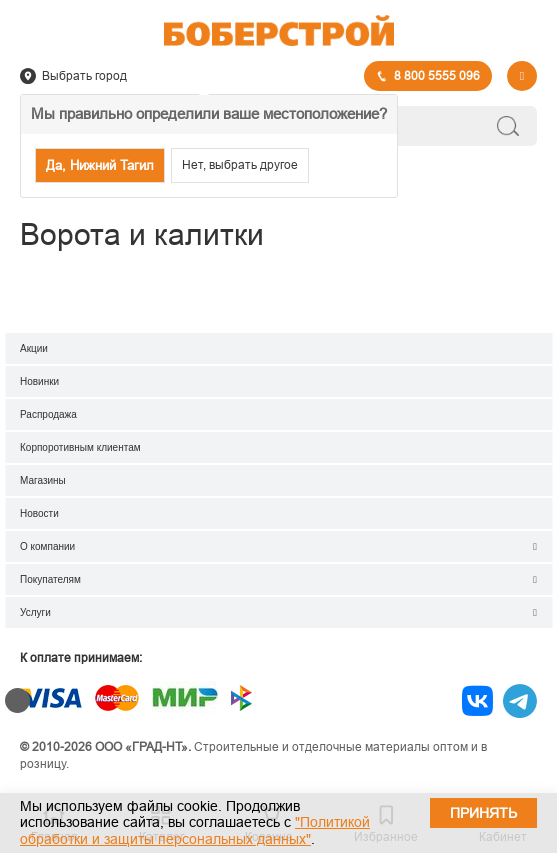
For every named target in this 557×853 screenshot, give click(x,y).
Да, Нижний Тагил (100, 165)
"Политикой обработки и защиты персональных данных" (195, 830)
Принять (483, 813)
